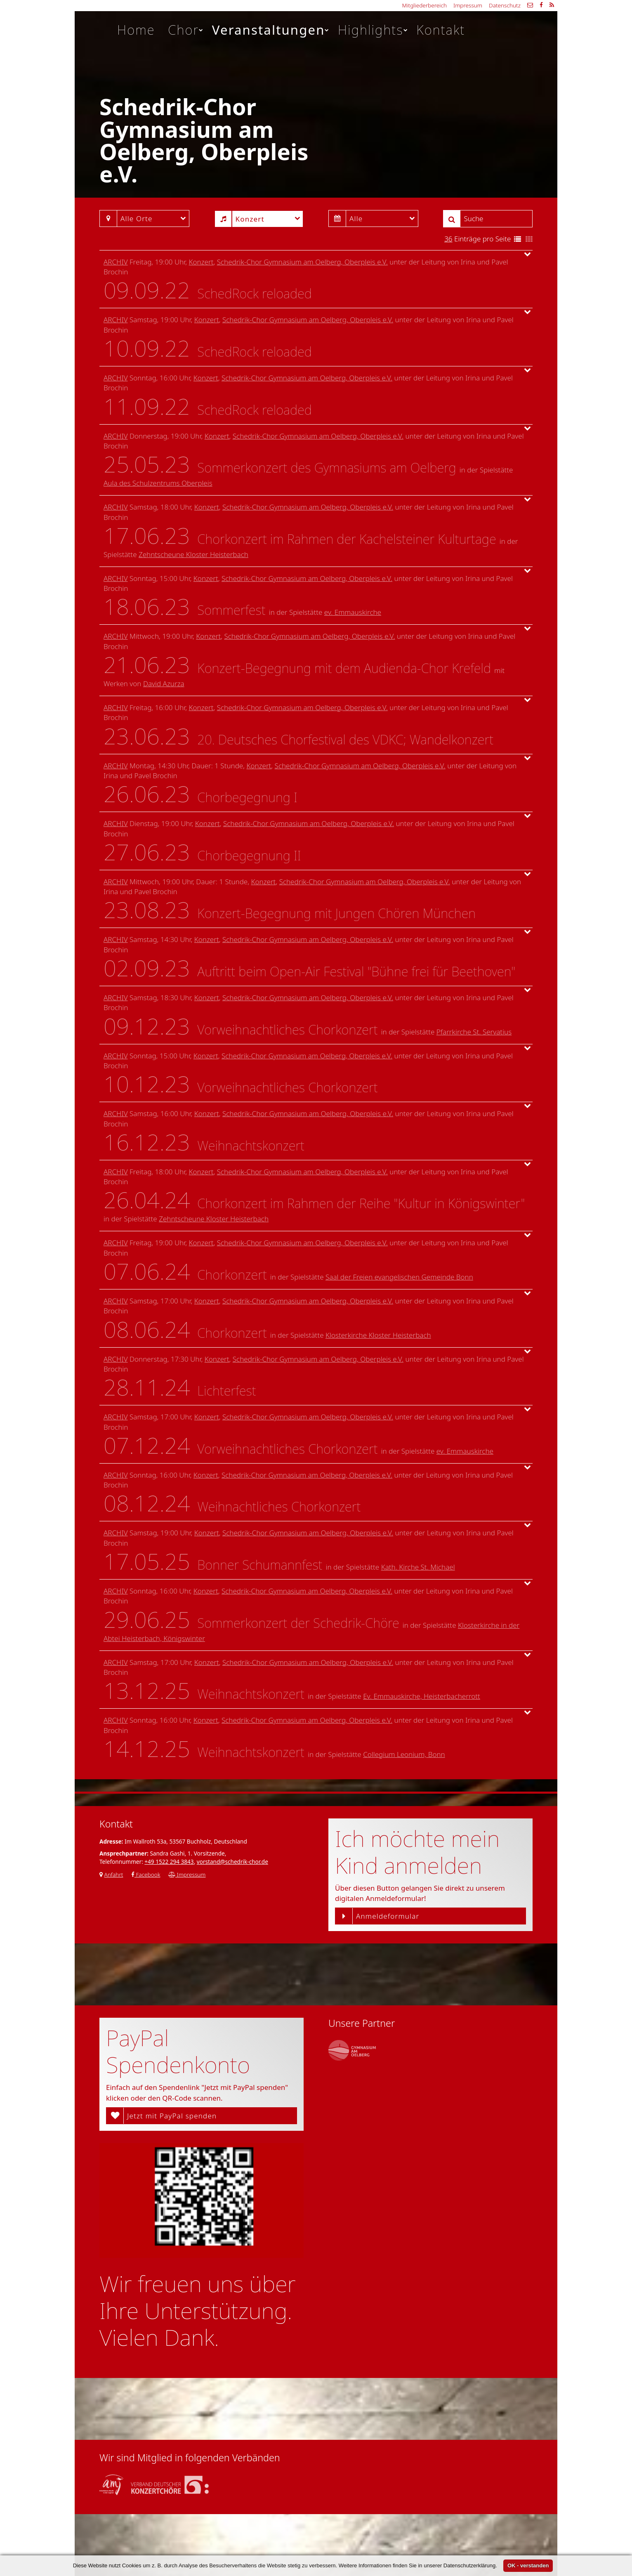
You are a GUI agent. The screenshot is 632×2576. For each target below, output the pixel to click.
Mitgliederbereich (424, 5)
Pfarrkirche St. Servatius (474, 1032)
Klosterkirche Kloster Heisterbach (378, 1335)
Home (136, 29)
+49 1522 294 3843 (168, 1861)
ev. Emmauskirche (352, 612)
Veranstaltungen (271, 29)
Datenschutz (505, 5)
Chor (186, 29)
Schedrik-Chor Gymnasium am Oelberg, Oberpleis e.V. (302, 262)
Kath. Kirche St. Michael (418, 1567)
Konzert (201, 262)
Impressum (467, 5)
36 (448, 238)
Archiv (116, 262)
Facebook (145, 1874)
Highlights (373, 29)
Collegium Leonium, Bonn (404, 1754)
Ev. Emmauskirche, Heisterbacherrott (421, 1696)
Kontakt (440, 29)
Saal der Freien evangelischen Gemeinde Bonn (399, 1277)
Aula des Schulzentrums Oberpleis (158, 483)
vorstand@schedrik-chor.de (232, 1861)
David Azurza (163, 683)
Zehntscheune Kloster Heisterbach (193, 554)
